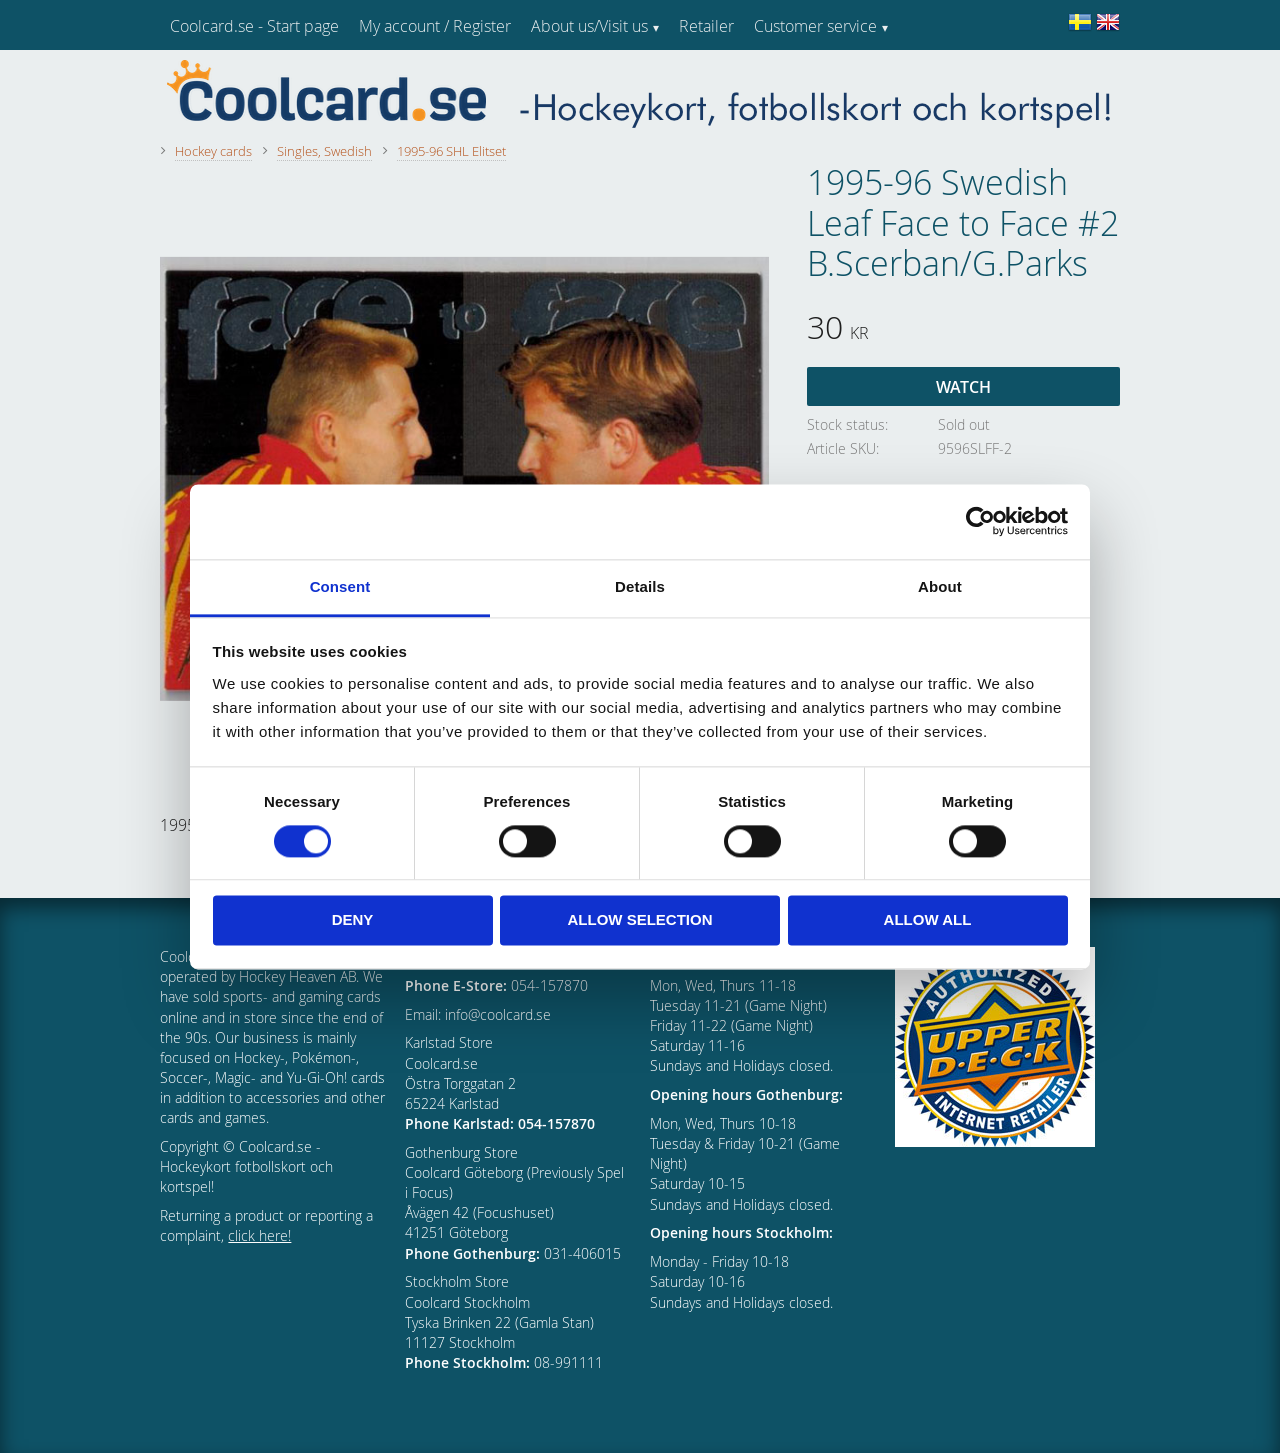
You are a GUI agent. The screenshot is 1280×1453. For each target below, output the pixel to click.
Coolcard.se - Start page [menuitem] (254, 26)
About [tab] (940, 586)
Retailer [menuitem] (706, 26)
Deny (353, 920)
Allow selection (640, 920)
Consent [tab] (340, 586)
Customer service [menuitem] (815, 26)
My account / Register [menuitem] (435, 26)
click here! (259, 1235)
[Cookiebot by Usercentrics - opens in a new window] (980, 521)
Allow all (928, 920)
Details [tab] (640, 586)
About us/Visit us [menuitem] (589, 26)
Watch (963, 387)
